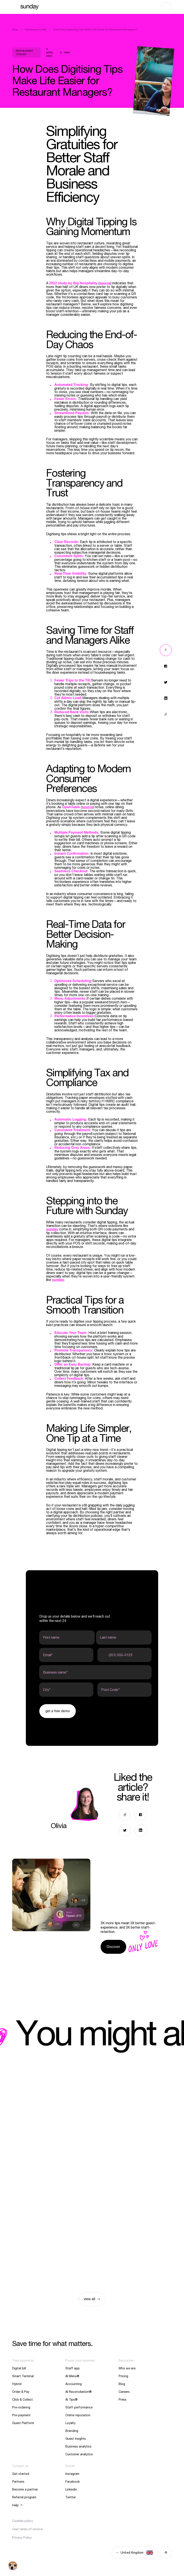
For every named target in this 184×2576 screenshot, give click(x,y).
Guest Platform (23, 2423)
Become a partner (25, 2489)
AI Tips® (71, 2399)
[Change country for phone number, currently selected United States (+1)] (102, 1655)
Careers (124, 2391)
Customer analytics (79, 2454)
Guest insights (75, 2438)
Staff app (72, 2368)
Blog (122, 2383)
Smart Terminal (23, 2376)
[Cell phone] (124, 1655)
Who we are (127, 2368)
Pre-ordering (21, 2407)
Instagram (72, 2473)
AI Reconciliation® (78, 2391)
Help (15, 2505)
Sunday (25, 7)
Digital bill (19, 2368)
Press (122, 2399)
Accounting (73, 2383)
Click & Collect (22, 2399)
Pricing (123, 2376)
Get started (20, 2473)
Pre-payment (21, 2415)
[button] (13, 2566)
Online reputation (77, 2415)
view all (91, 2299)
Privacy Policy (22, 2537)
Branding (71, 2430)
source (105, 283)
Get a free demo (57, 1711)
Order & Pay (20, 2391)
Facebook (72, 2481)
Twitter (70, 2497)
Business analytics (78, 2446)
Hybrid (17, 2383)
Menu (166, 7)
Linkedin (71, 2489)
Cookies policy (22, 2521)
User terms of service (27, 2529)
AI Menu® (72, 2376)
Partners (18, 2481)
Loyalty (70, 2423)
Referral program (24, 2497)
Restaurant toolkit (24, 52)
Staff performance (79, 2407)
